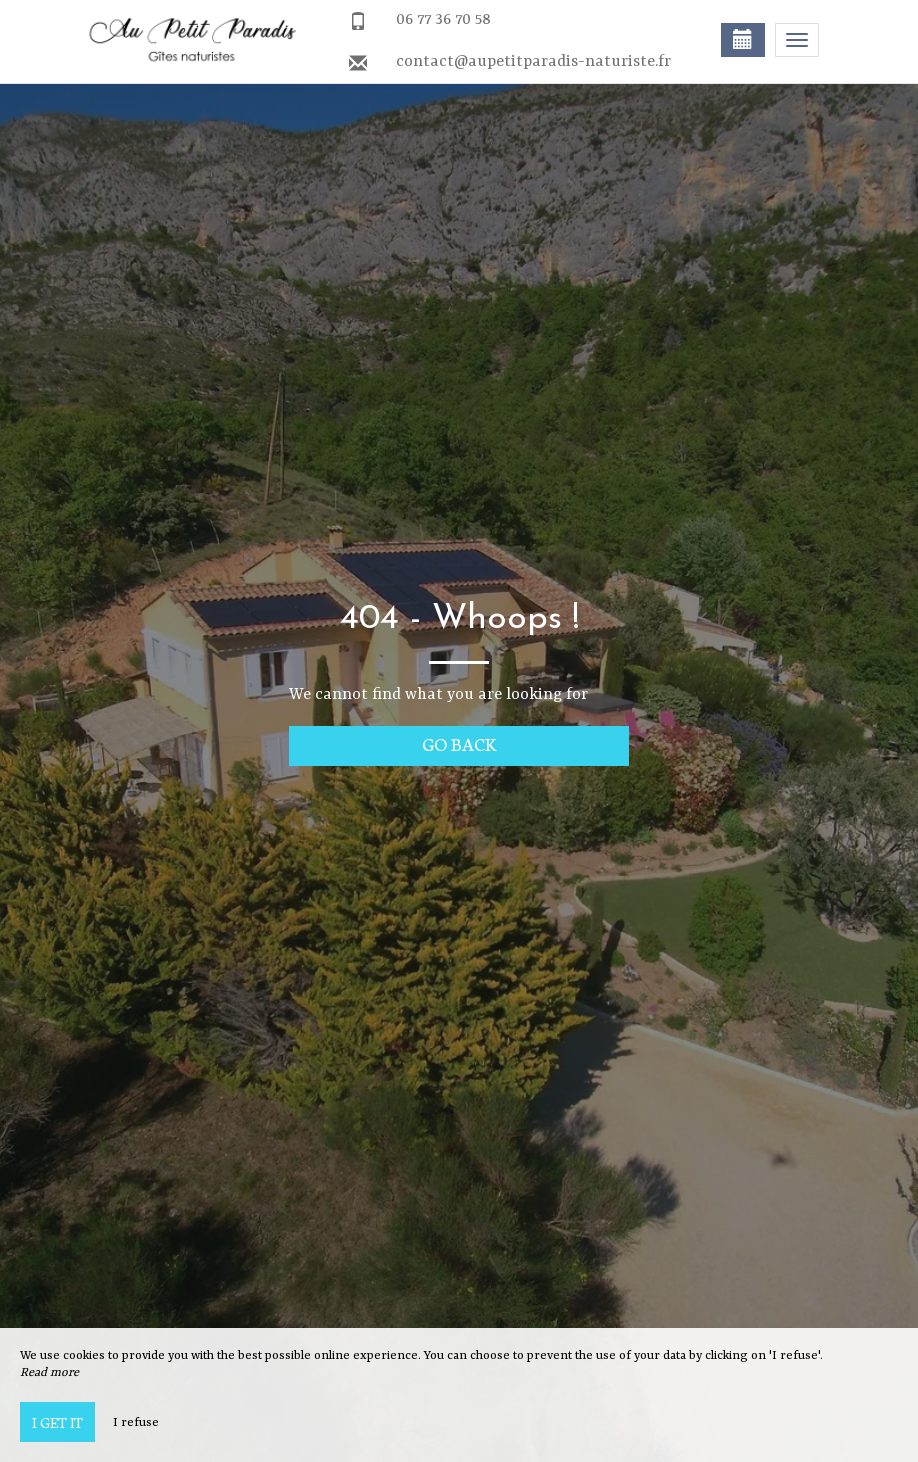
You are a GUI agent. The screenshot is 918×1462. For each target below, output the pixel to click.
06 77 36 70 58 (443, 20)
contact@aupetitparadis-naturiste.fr (533, 62)
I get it (57, 1422)
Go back (459, 743)
